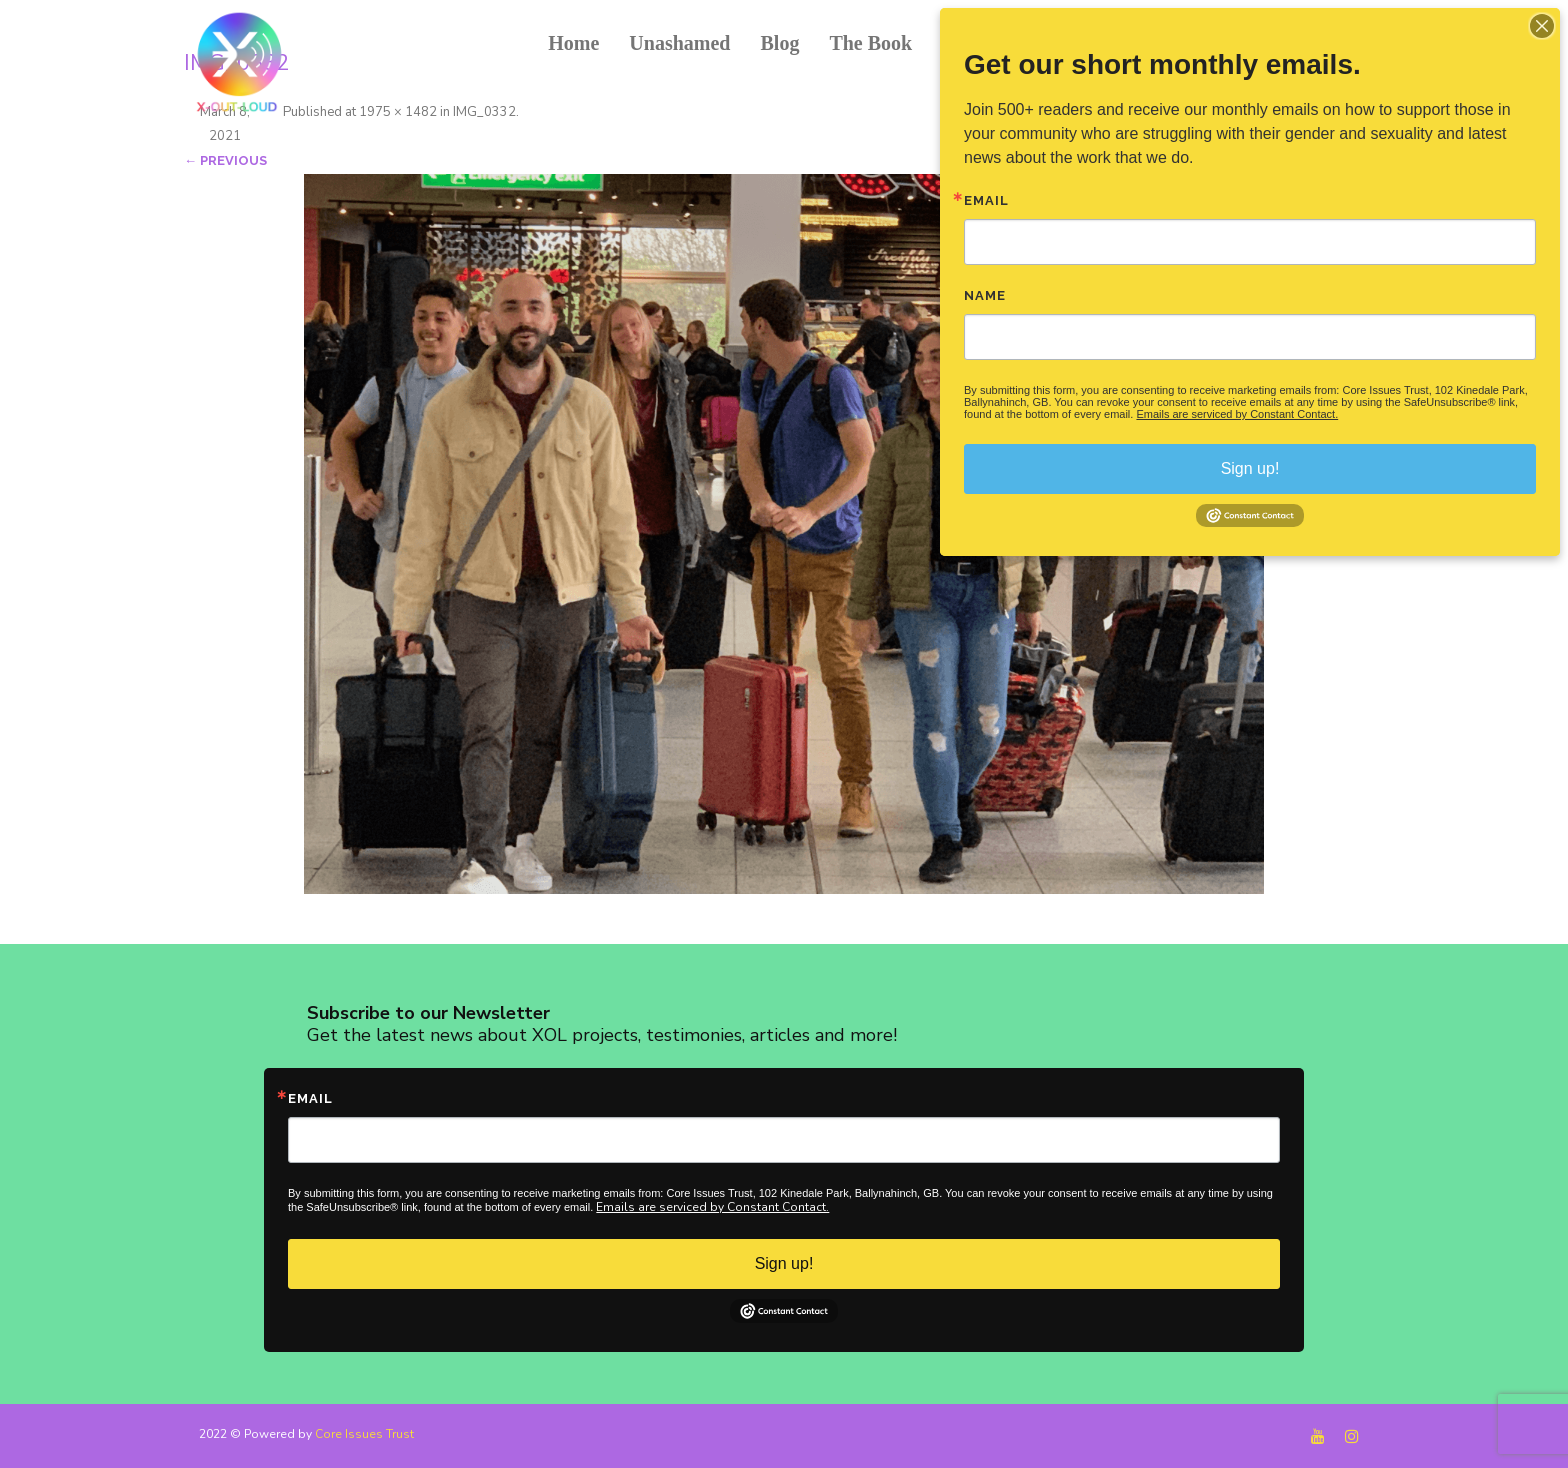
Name (985, 295)
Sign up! (784, 1263)
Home (573, 43)
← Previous (225, 160)
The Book (870, 43)
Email (310, 1098)
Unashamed (679, 43)
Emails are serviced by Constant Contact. (712, 1207)
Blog (779, 43)
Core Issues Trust (364, 1434)
